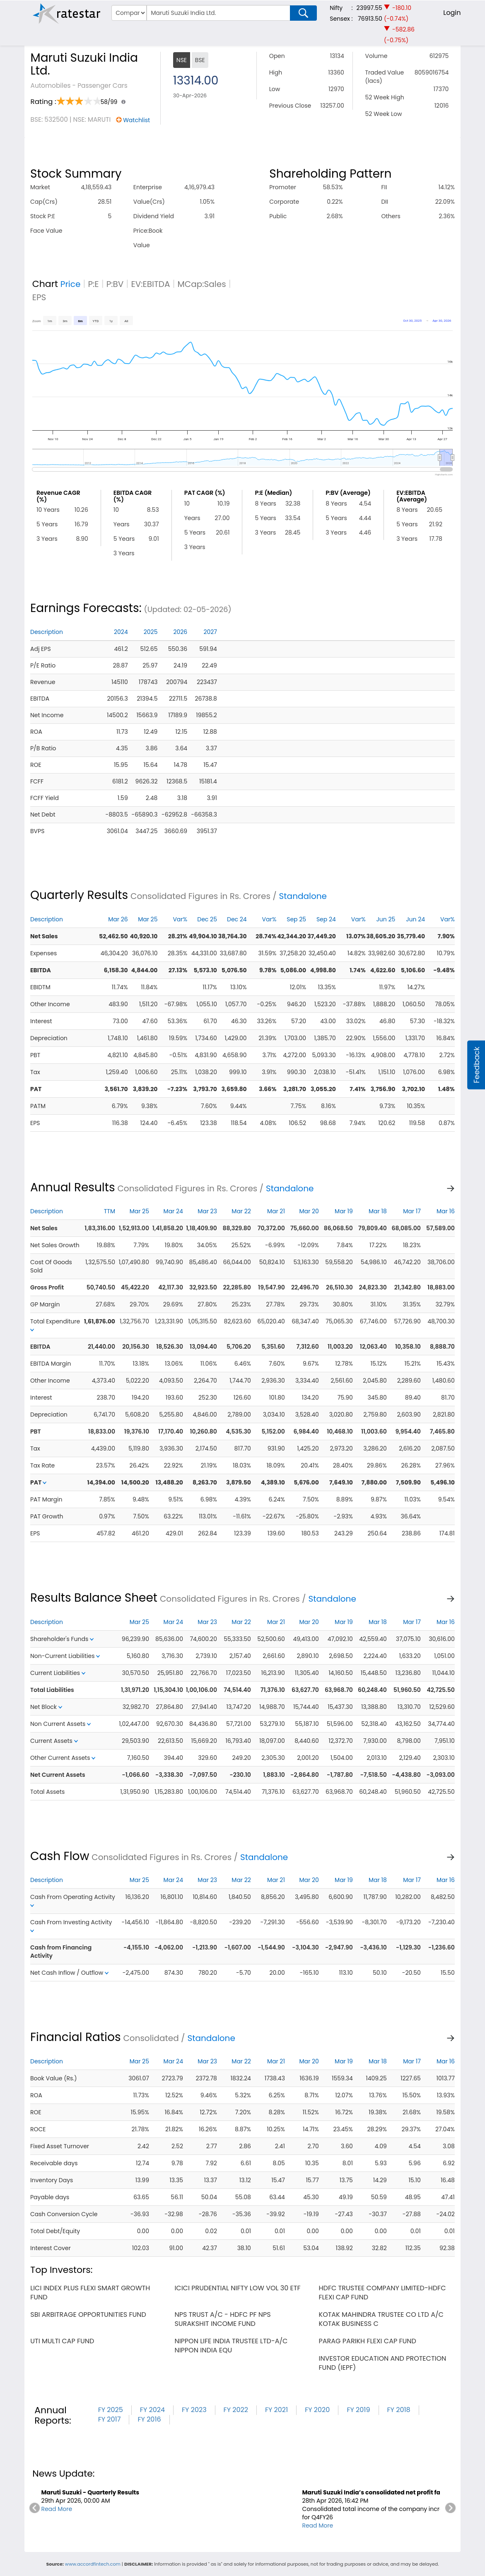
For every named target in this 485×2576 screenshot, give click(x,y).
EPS (39, 297)
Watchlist (136, 120)
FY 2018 (398, 2410)
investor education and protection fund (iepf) (382, 2363)
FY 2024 (152, 2410)
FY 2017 (109, 2419)
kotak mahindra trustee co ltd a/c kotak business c (381, 2319)
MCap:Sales (202, 284)
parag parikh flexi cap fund (367, 2341)
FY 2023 (194, 2410)
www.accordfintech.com (93, 2564)
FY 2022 (236, 2410)
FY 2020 (317, 2410)
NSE (181, 60)
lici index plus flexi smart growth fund (90, 2292)
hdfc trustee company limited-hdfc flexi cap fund (382, 2292)
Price (70, 284)
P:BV (115, 284)
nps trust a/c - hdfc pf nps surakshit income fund (222, 2319)
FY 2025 (110, 2410)
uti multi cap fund (62, 2341)
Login (452, 12)
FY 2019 (358, 2410)
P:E (93, 284)
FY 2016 (149, 2419)
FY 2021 (276, 2410)
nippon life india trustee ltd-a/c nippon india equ (230, 2345)
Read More (56, 2509)
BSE (200, 60)
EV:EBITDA (150, 284)
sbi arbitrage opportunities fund (88, 2314)
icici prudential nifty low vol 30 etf (237, 2288)
